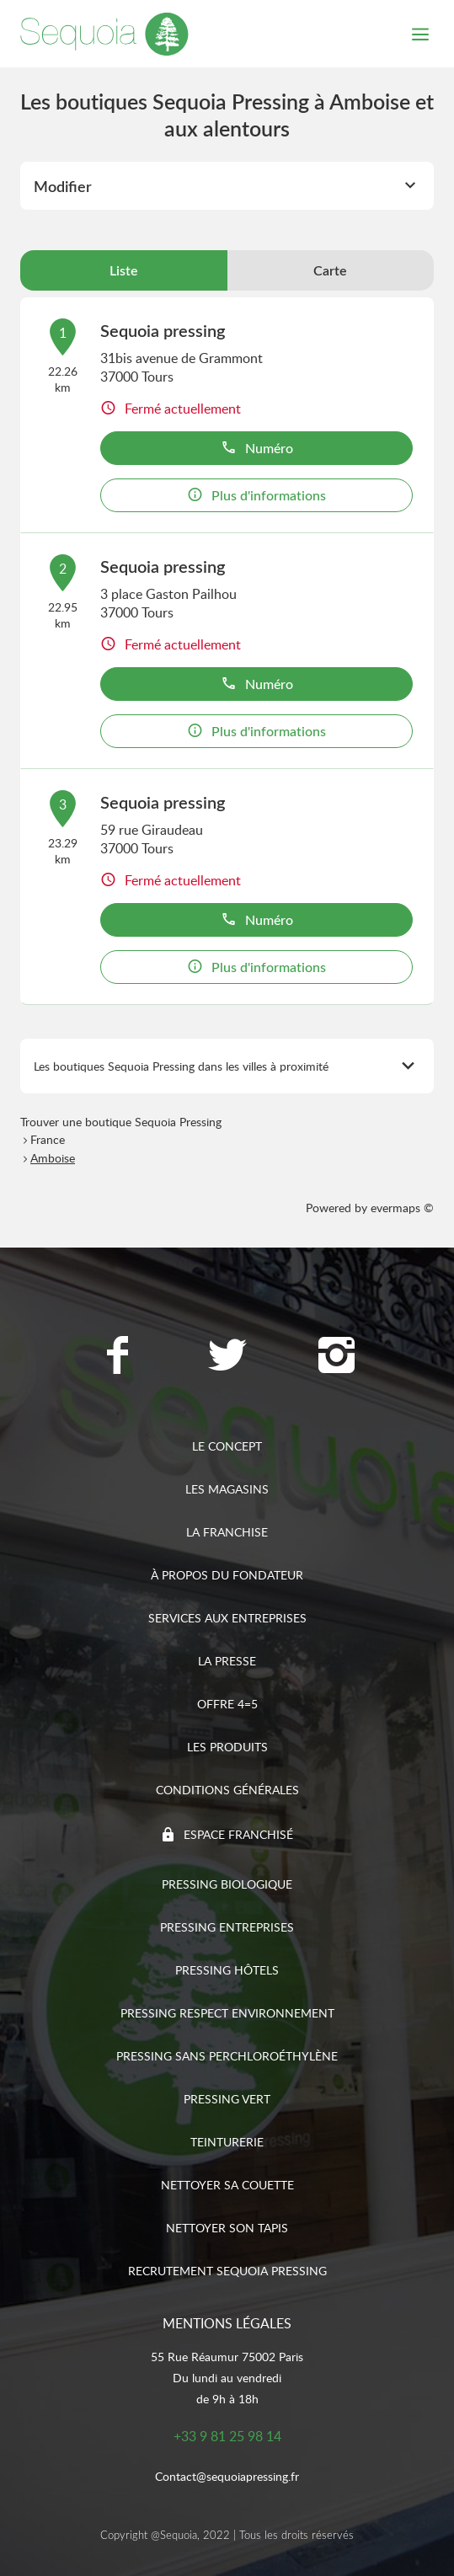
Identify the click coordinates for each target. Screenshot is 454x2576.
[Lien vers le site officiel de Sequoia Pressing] (104, 34)
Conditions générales (227, 1790)
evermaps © (402, 1208)
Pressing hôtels (227, 1970)
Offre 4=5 (227, 1704)
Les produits (227, 1747)
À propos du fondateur (227, 1575)
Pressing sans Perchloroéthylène (227, 2056)
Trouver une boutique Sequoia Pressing (121, 1122)
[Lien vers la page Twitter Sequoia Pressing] (227, 1357)
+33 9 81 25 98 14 (227, 2436)
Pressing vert (227, 2099)
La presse (227, 1661)
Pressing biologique (227, 1884)
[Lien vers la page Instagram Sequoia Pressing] (337, 1357)
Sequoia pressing (162, 330)
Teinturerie (227, 2142)
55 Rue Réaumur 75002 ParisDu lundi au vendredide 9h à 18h (227, 2378)
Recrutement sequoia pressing (227, 2271)
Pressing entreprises (227, 1927)
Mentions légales (227, 2323)
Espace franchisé (238, 1834)
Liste (123, 270)
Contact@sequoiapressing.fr (227, 2476)
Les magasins (227, 1489)
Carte (330, 270)
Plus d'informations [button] (256, 495)
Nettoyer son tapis (227, 2228)
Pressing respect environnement (227, 2013)
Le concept (227, 1446)
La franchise (227, 1532)
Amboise (52, 1158)
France (47, 1139)
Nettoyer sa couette (227, 2185)
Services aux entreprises (227, 1618)
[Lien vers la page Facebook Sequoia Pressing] (118, 1357)
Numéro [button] (257, 448)
